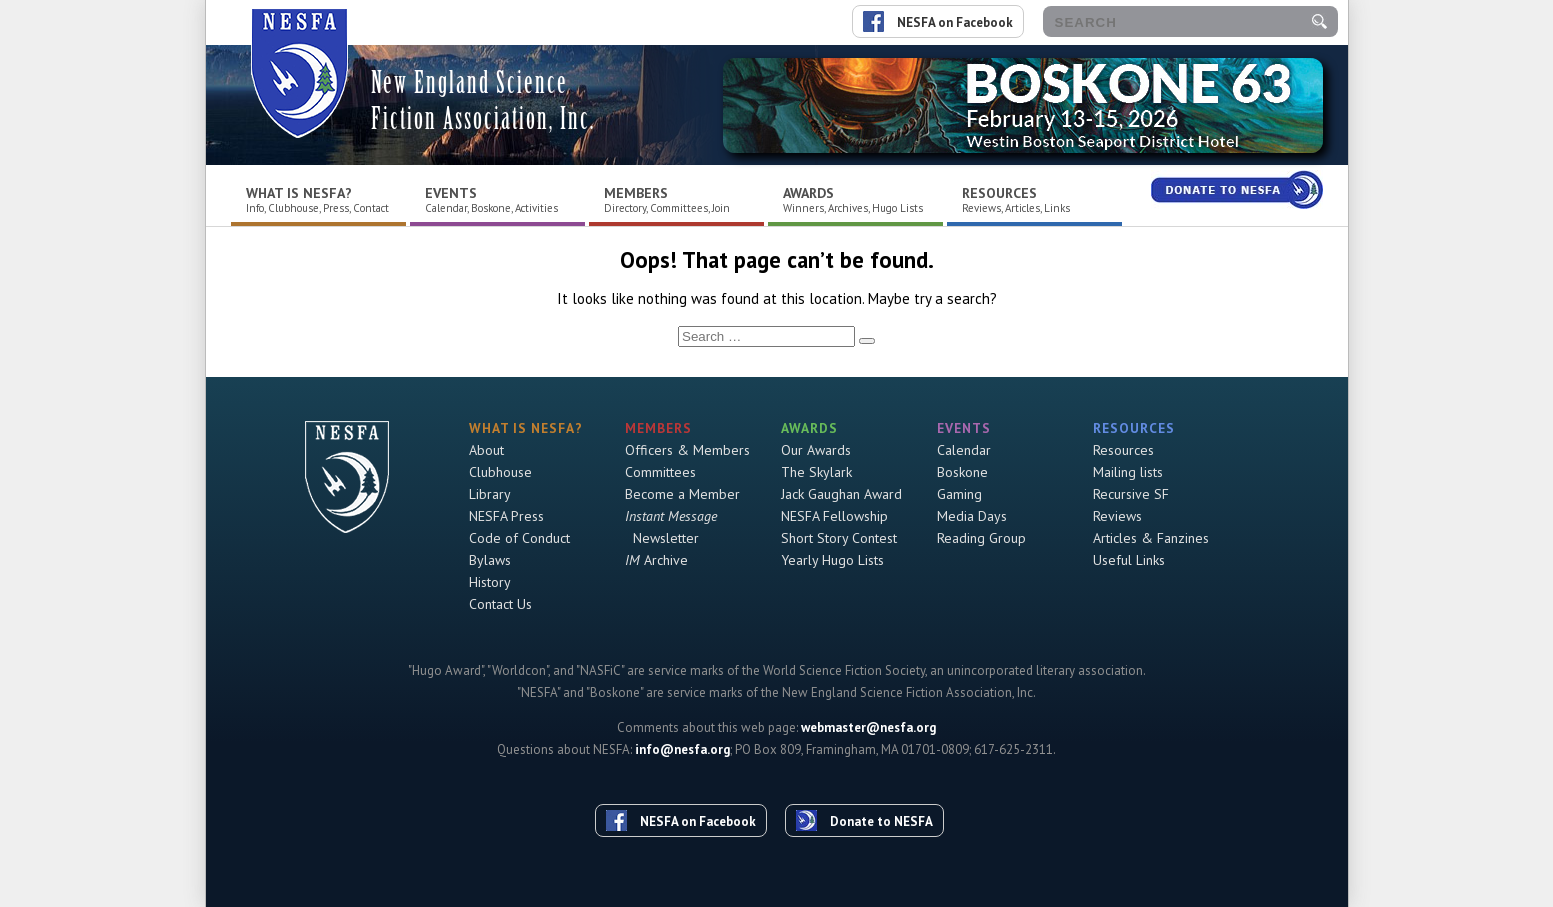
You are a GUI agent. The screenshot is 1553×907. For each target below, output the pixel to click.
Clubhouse (500, 472)
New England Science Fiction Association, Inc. (483, 100)
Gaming (959, 494)
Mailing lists (1128, 472)
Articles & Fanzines (1151, 538)
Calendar (964, 450)
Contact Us (500, 604)
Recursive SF (1131, 494)
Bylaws (490, 560)
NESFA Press (506, 516)
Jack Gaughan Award (841, 494)
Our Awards (816, 450)
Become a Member (682, 494)
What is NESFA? (299, 193)
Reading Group (981, 538)
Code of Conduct (519, 538)
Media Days (972, 516)
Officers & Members (687, 450)
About (486, 450)
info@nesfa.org (682, 749)
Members (636, 193)
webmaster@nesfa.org (868, 727)
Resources (999, 193)
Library (490, 494)
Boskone (962, 472)
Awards (808, 193)
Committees (660, 472)
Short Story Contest (839, 538)
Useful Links (1129, 560)
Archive (656, 560)
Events (451, 193)
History (490, 582)
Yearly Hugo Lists (832, 560)
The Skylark (816, 472)
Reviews (1117, 516)
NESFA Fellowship (834, 516)
